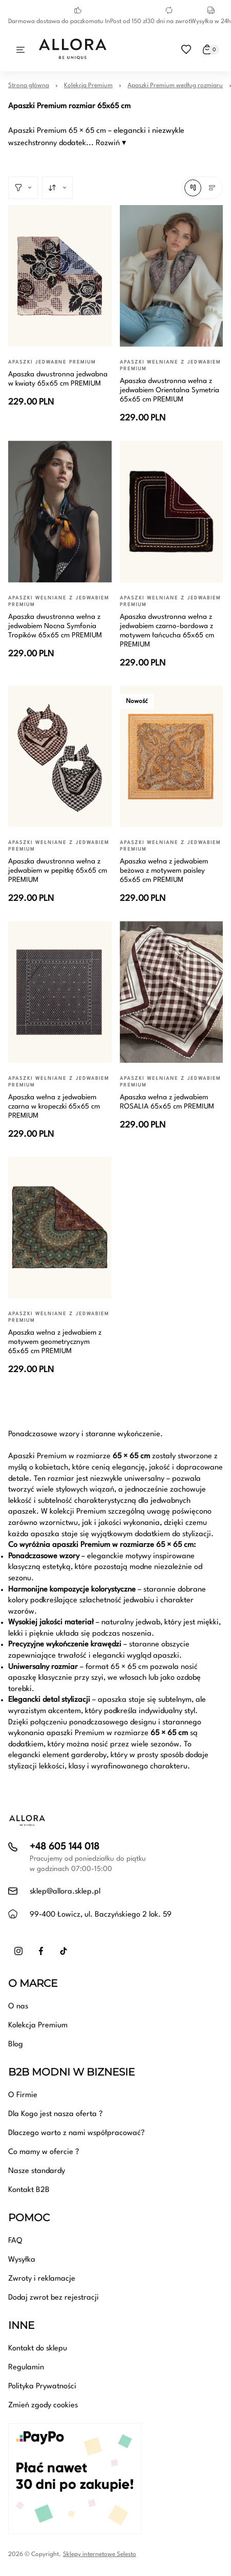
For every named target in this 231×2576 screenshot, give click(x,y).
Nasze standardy (36, 2171)
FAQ (15, 2241)
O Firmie (22, 2095)
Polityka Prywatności (42, 2386)
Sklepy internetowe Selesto (99, 2554)
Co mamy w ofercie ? (43, 2152)
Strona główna (28, 86)
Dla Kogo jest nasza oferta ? (55, 2114)
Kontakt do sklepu (37, 2348)
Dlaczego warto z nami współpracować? (76, 2133)
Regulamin (26, 2367)
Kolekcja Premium (88, 86)
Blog (15, 2044)
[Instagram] (18, 1951)
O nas (18, 2006)
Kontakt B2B (29, 2190)
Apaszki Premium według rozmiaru (175, 86)
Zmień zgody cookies (43, 2405)
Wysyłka (21, 2260)
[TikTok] (63, 1951)
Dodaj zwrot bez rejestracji (53, 2298)
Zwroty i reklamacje (41, 2279)
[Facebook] (41, 1951)
